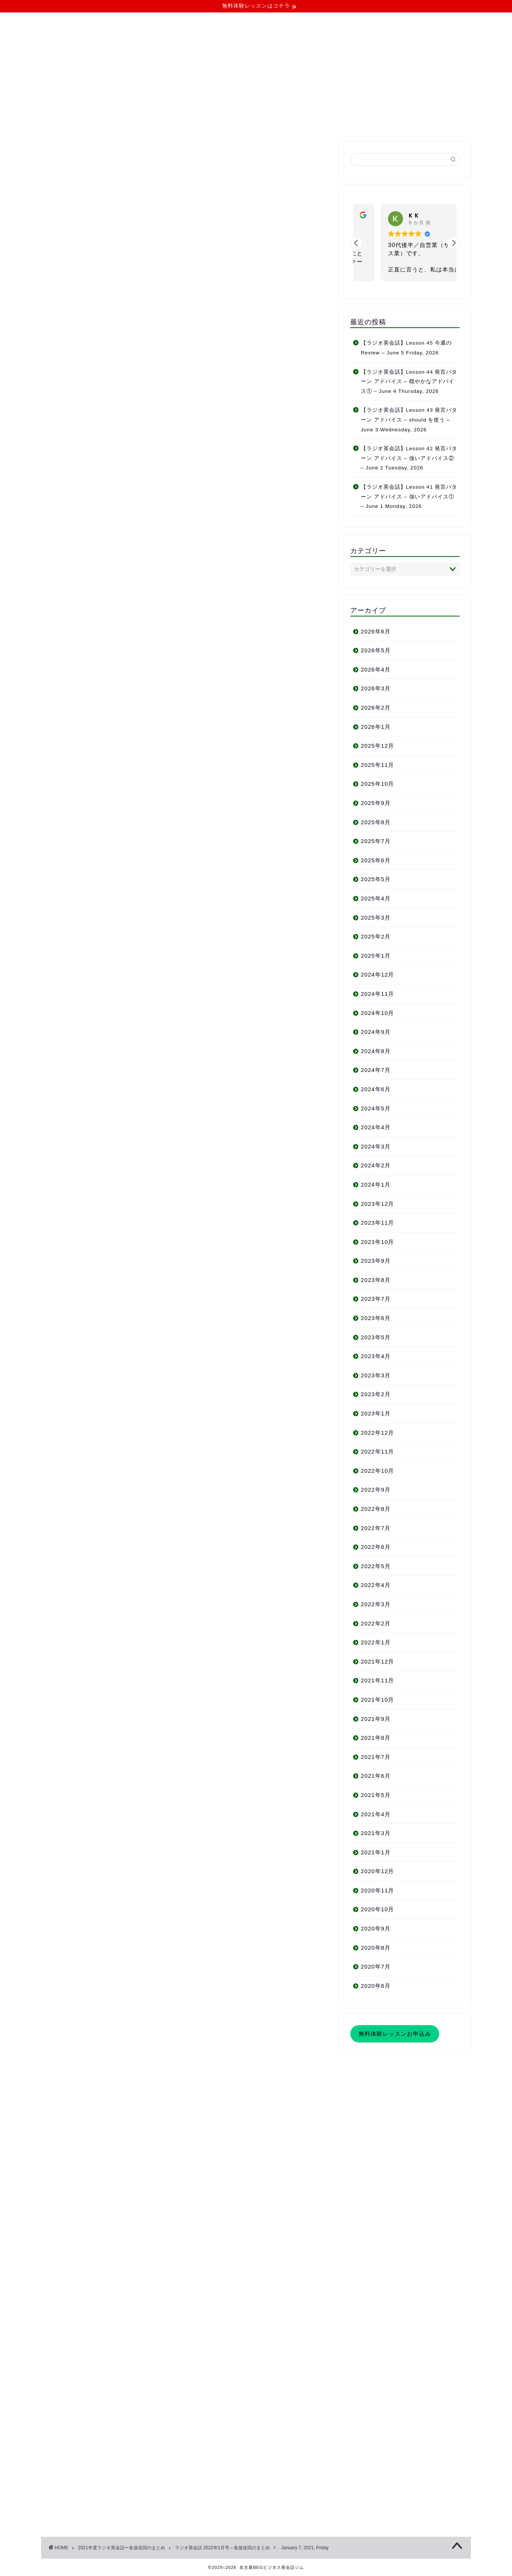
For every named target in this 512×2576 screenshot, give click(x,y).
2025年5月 (376, 879)
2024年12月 (377, 974)
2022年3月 (376, 1604)
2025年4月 (376, 898)
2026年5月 (376, 650)
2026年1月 (376, 727)
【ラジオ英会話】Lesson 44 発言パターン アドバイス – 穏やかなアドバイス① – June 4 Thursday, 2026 (409, 381)
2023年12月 (377, 1204)
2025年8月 (376, 822)
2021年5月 (376, 1795)
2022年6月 (376, 1547)
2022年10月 (377, 1470)
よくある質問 (253, 122)
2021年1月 (376, 1852)
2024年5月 (376, 1108)
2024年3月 (376, 1146)
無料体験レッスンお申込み (395, 2033)
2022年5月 (376, 1566)
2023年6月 (376, 1318)
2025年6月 (376, 860)
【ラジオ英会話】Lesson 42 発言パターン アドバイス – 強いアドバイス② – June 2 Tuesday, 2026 (409, 458)
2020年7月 (376, 1966)
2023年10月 (377, 1242)
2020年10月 (377, 1909)
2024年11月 (377, 994)
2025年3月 (376, 917)
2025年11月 (377, 765)
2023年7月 (376, 1299)
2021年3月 (376, 1833)
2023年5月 (376, 1337)
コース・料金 (199, 122)
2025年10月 (377, 783)
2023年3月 (376, 1375)
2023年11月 (377, 1222)
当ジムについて (141, 122)
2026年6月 (376, 631)
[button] (453, 242)
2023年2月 (376, 1394)
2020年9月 (376, 1928)
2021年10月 (377, 1699)
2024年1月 (376, 1184)
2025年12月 (377, 745)
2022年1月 (376, 1642)
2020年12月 (377, 1871)
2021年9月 (376, 1719)
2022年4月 (376, 1585)
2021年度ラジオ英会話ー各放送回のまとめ (121, 2547)
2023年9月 (376, 1260)
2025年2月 (376, 936)
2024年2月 (376, 1165)
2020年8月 (376, 1947)
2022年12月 (377, 1432)
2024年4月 (376, 1127)
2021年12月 (377, 1661)
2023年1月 (376, 1413)
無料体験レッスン (313, 122)
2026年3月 (376, 688)
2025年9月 (376, 803)
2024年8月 (376, 1051)
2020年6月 (376, 1986)
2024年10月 (377, 1013)
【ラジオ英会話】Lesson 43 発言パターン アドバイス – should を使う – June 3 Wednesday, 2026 (409, 419)
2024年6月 (376, 1089)
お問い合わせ (373, 122)
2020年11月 (377, 1890)
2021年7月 (376, 1757)
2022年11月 (377, 1451)
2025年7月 (376, 841)
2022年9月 (376, 1489)
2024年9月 (376, 1032)
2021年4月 (376, 1814)
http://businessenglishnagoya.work (137, 2227)
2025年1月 (376, 955)
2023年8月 (376, 1280)
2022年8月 (376, 1509)
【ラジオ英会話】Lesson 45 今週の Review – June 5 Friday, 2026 (406, 348)
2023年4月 (376, 1356)
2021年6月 (376, 1776)
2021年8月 (376, 1737)
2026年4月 (376, 669)
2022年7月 (376, 1528)
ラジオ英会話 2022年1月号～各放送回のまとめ (100, 157)
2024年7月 (376, 1070)
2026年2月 (376, 707)
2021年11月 (377, 1680)
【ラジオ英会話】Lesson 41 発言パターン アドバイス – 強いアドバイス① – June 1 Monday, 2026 (409, 496)
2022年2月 (376, 1623)
